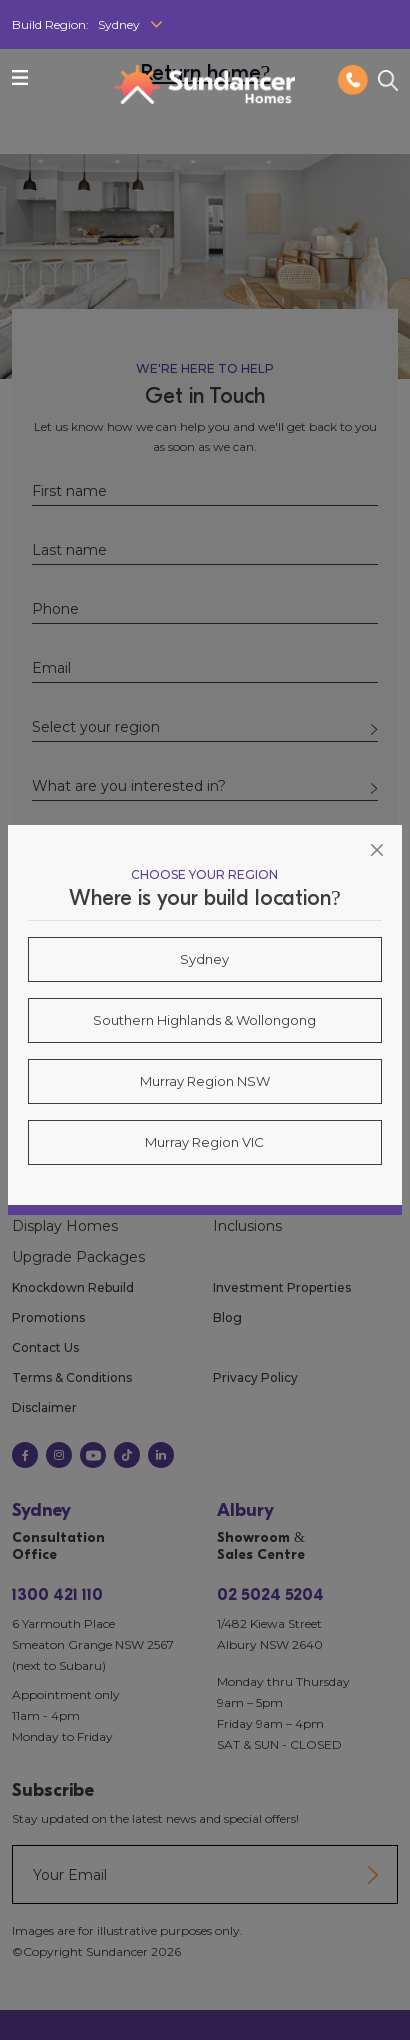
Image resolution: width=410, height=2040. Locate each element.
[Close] (377, 850)
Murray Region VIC (204, 1142)
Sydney (204, 959)
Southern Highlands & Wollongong (204, 1020)
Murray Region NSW (205, 1081)
